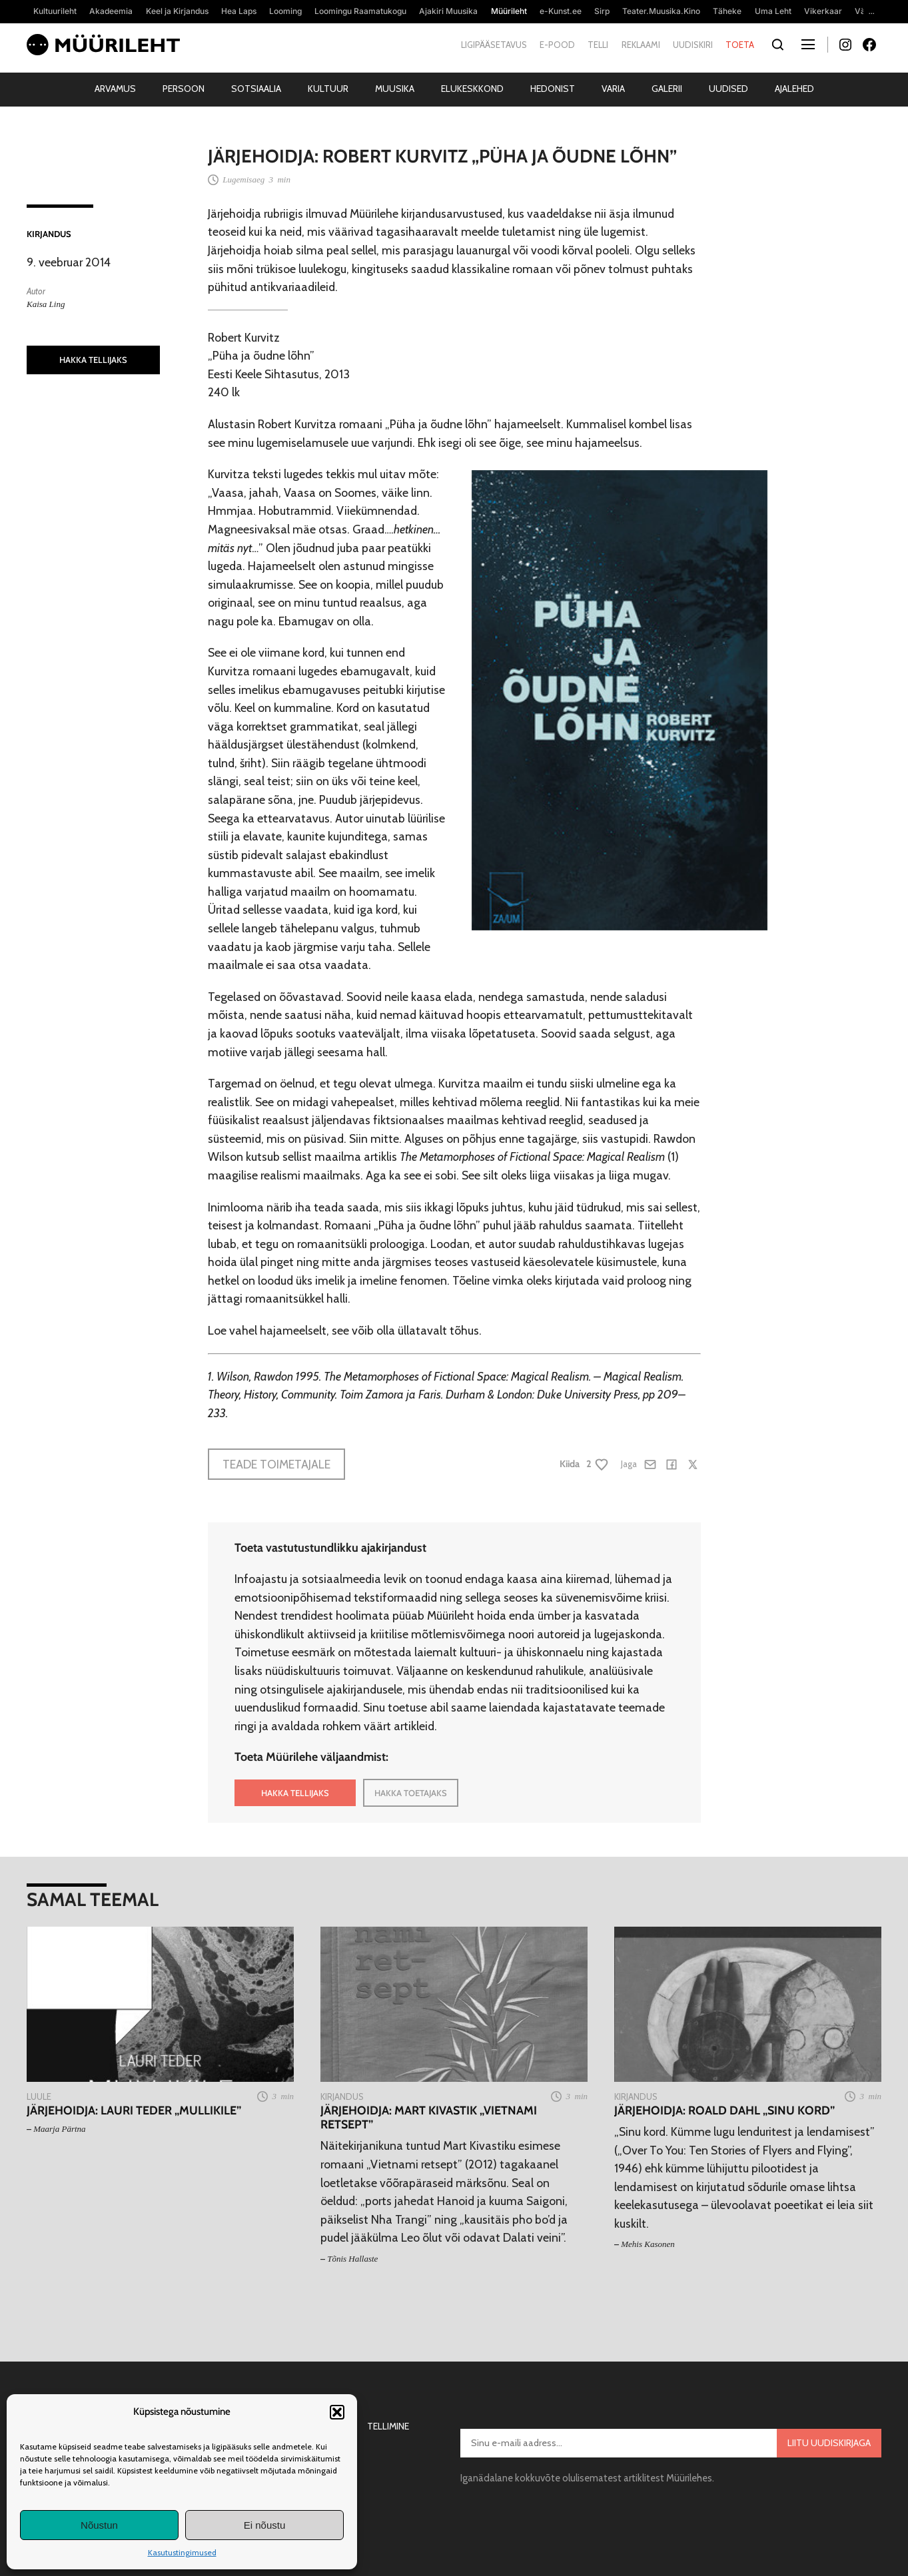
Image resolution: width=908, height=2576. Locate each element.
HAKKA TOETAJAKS (410, 1792)
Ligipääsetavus (494, 44)
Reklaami (641, 44)
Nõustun (99, 2525)
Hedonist (552, 89)
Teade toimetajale (276, 1464)
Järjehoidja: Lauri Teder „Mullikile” (134, 2110)
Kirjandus (49, 233)
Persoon (184, 89)
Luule (39, 2096)
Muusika (394, 89)
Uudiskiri (693, 44)
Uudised (728, 89)
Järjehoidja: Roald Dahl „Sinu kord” (724, 2110)
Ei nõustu (265, 2525)
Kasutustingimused (182, 2552)
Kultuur (328, 89)
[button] (337, 2412)
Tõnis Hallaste (352, 2259)
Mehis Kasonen (648, 2244)
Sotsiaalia (256, 89)
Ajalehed (794, 89)
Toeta (739, 44)
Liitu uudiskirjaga (829, 2443)
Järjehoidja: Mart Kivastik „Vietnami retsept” (428, 2117)
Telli (598, 44)
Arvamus (115, 89)
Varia (613, 89)
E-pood (557, 44)
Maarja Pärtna (59, 2129)
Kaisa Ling (46, 304)
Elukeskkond (472, 89)
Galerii (667, 89)
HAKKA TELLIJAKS (93, 359)
